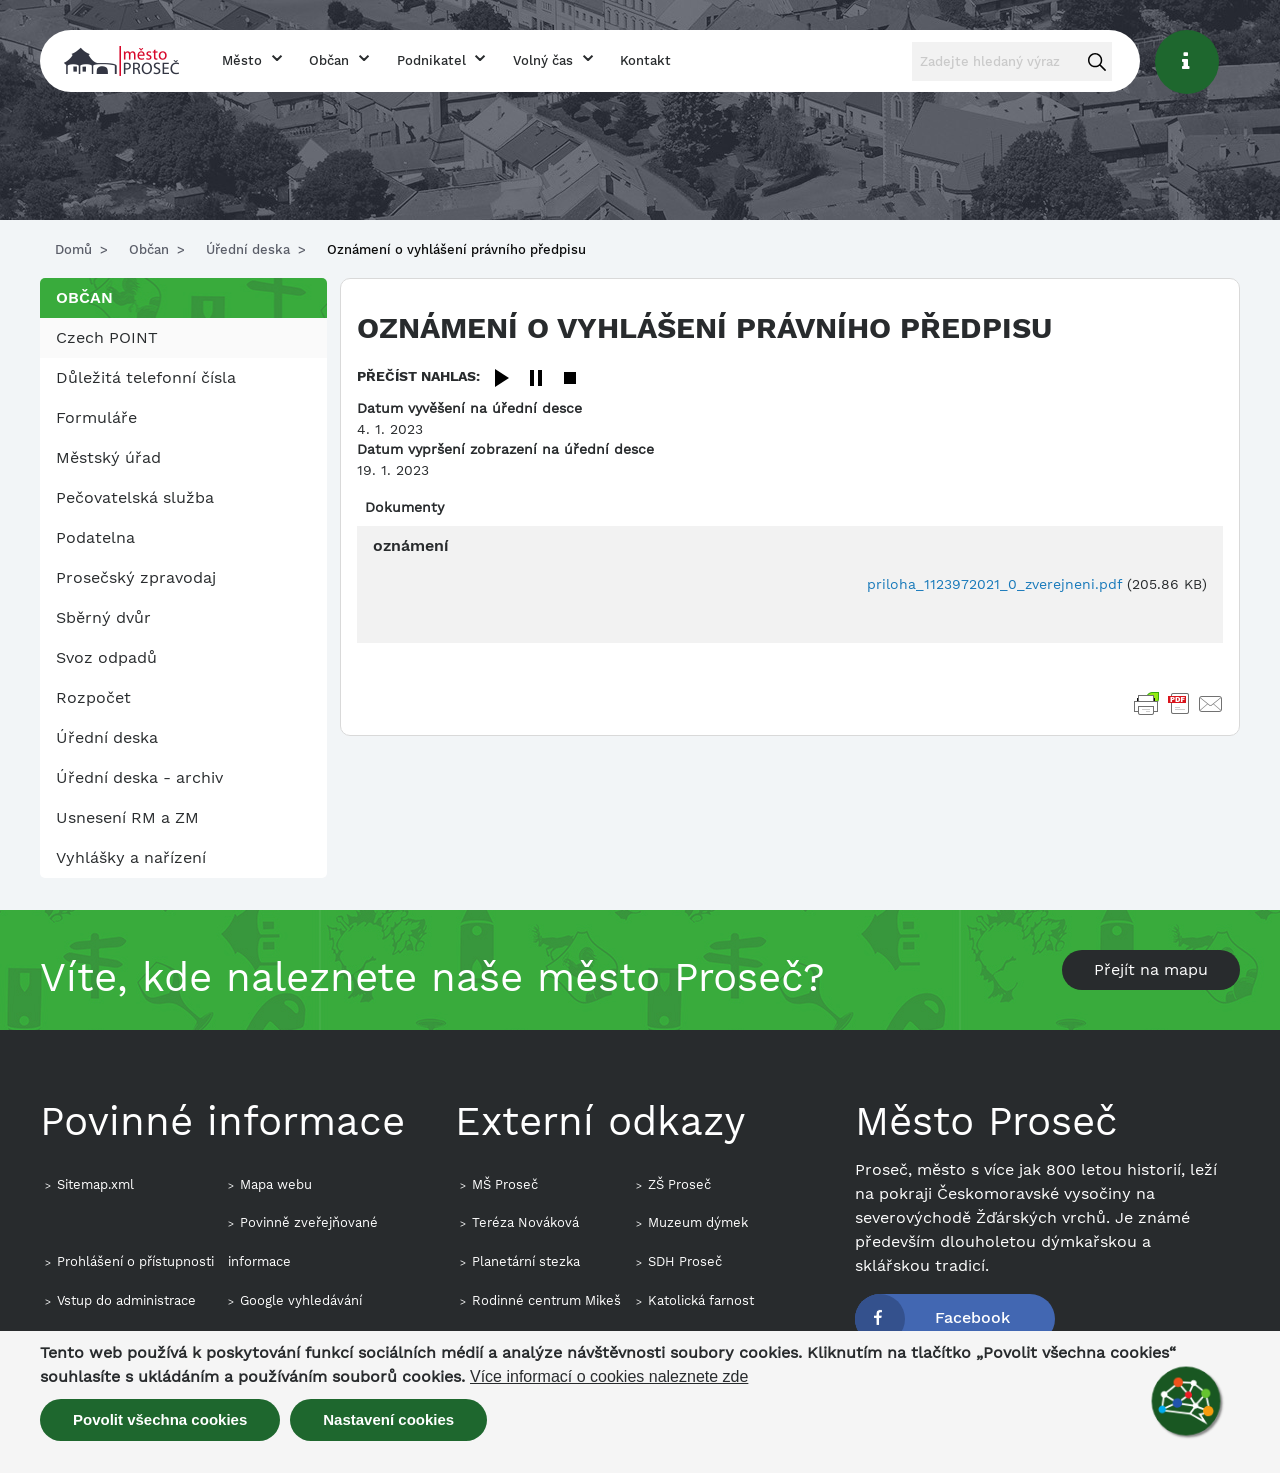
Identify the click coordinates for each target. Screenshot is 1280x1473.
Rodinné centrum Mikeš (546, 1300)
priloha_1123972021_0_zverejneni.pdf (994, 584)
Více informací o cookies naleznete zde (609, 1377)
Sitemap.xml (95, 1184)
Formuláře (96, 417)
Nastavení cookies (388, 1419)
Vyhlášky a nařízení (131, 857)
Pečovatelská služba (135, 497)
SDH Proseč (685, 1261)
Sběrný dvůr (103, 617)
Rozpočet (93, 697)
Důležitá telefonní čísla (146, 377)
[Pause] (536, 379)
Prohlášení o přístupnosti (135, 1261)
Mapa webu (276, 1184)
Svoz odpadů (106, 657)
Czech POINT (107, 337)
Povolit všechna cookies (160, 1419)
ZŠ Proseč (679, 1184)
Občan (329, 60)
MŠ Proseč (505, 1184)
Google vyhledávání (301, 1300)
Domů (73, 249)
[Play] (502, 379)
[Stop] (570, 379)
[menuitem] (183, 338)
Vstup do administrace (126, 1300)
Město (242, 60)
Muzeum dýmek (698, 1222)
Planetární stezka (526, 1261)
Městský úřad (108, 457)
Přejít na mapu (1151, 969)
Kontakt (645, 60)
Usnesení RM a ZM (127, 817)
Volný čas (543, 60)
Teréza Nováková (525, 1222)
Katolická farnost (701, 1300)
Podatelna (95, 537)
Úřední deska (248, 249)
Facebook (972, 1317)
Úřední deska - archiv (139, 777)
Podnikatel (431, 60)
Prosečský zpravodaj (136, 577)
